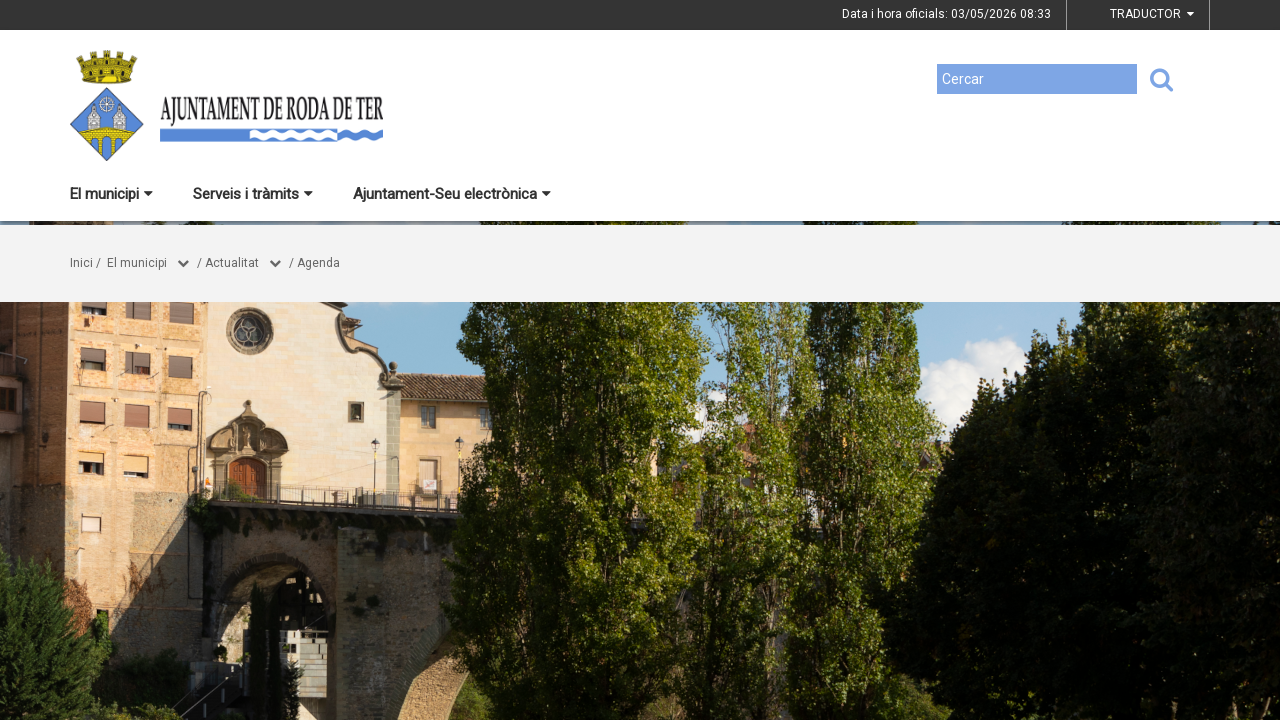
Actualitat (232, 263)
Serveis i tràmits (253, 194)
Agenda (318, 263)
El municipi (111, 194)
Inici (81, 263)
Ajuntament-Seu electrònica (452, 194)
